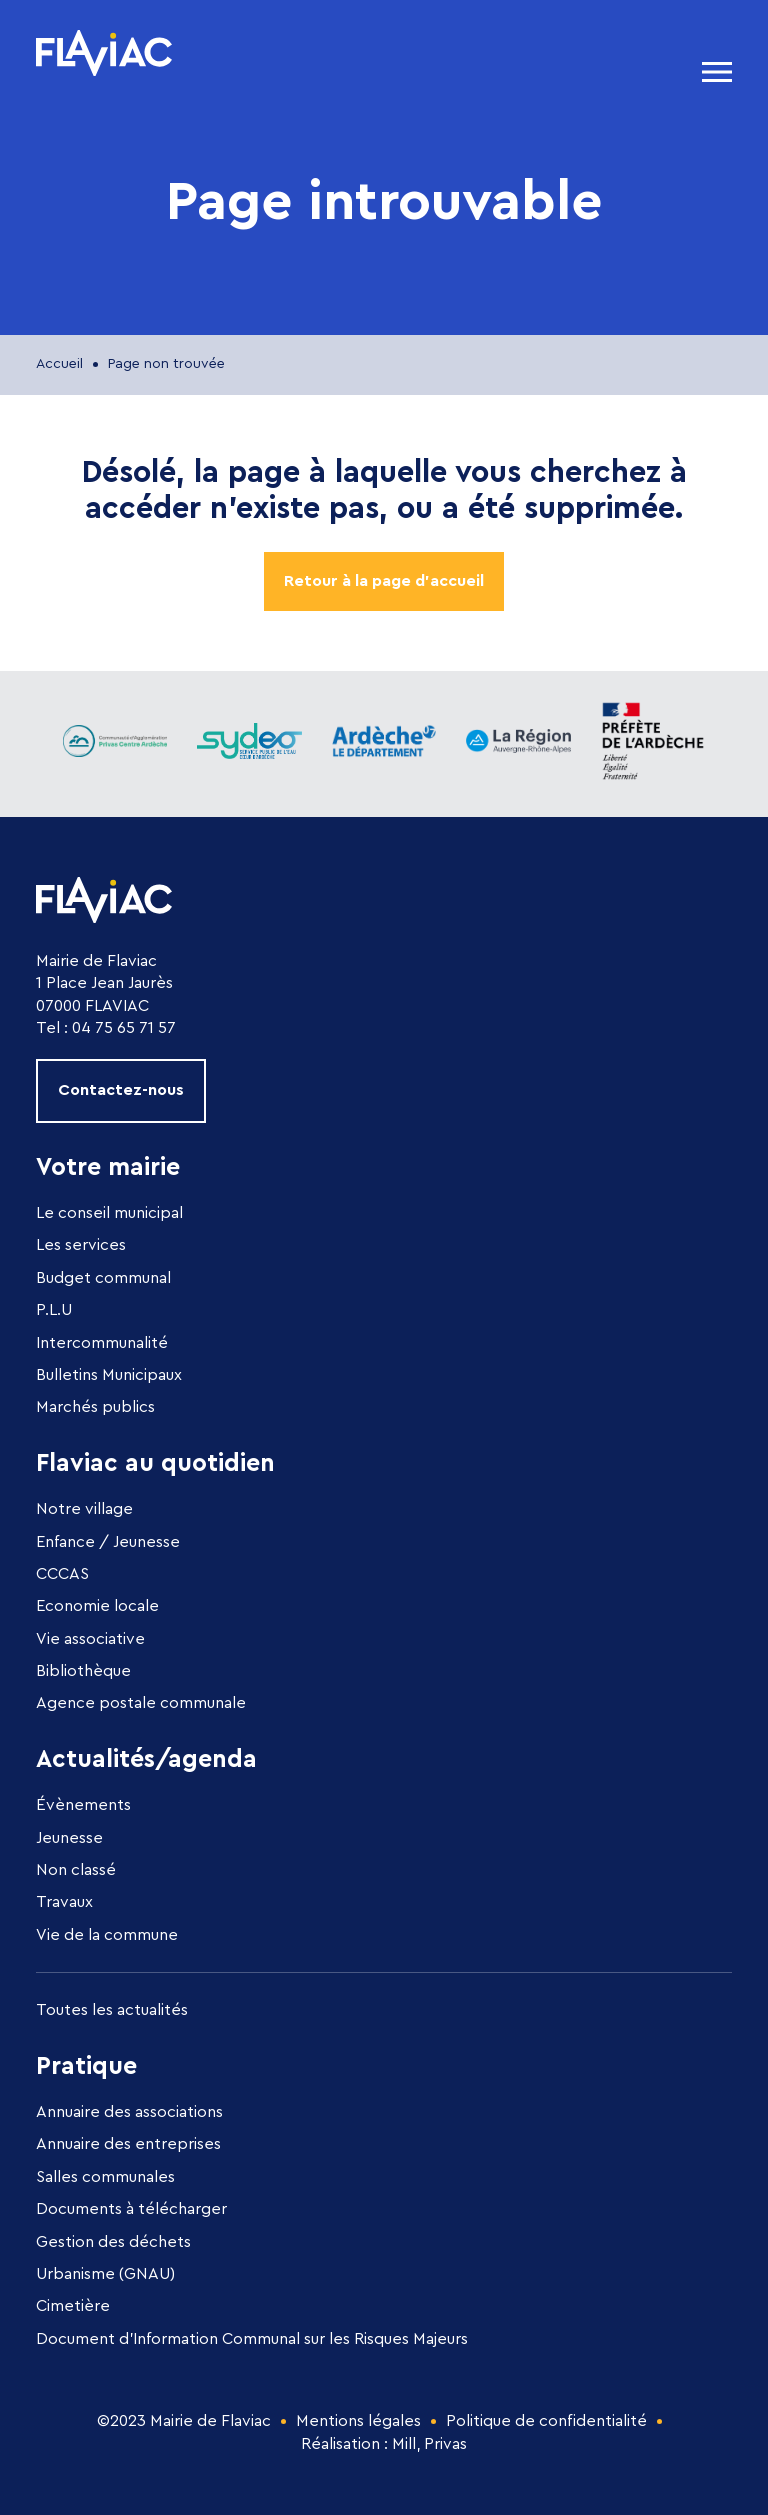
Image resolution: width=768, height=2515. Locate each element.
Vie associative (90, 1639)
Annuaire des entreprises (128, 2144)
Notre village (84, 1509)
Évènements (83, 1805)
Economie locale (97, 1606)
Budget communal (103, 1278)
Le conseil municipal (109, 1213)
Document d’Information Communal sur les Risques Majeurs (252, 2339)
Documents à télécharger (131, 2209)
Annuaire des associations (129, 2112)
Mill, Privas (429, 2444)
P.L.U (54, 1310)
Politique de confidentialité (546, 2421)
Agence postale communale (141, 1703)
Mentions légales (358, 2421)
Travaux (64, 1902)
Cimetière (73, 2306)
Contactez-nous (121, 1090)
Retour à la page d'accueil (384, 581)
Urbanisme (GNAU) (105, 2274)
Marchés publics (95, 1407)
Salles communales (105, 2177)
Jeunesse (69, 1838)
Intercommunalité (102, 1343)
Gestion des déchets (113, 2242)
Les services (81, 1245)
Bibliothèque (83, 1671)
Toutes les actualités (112, 2010)
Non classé (76, 1870)
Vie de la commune (107, 1935)
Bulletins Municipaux (109, 1375)
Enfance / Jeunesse (108, 1542)
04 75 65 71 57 (124, 1028)
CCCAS (62, 1574)
